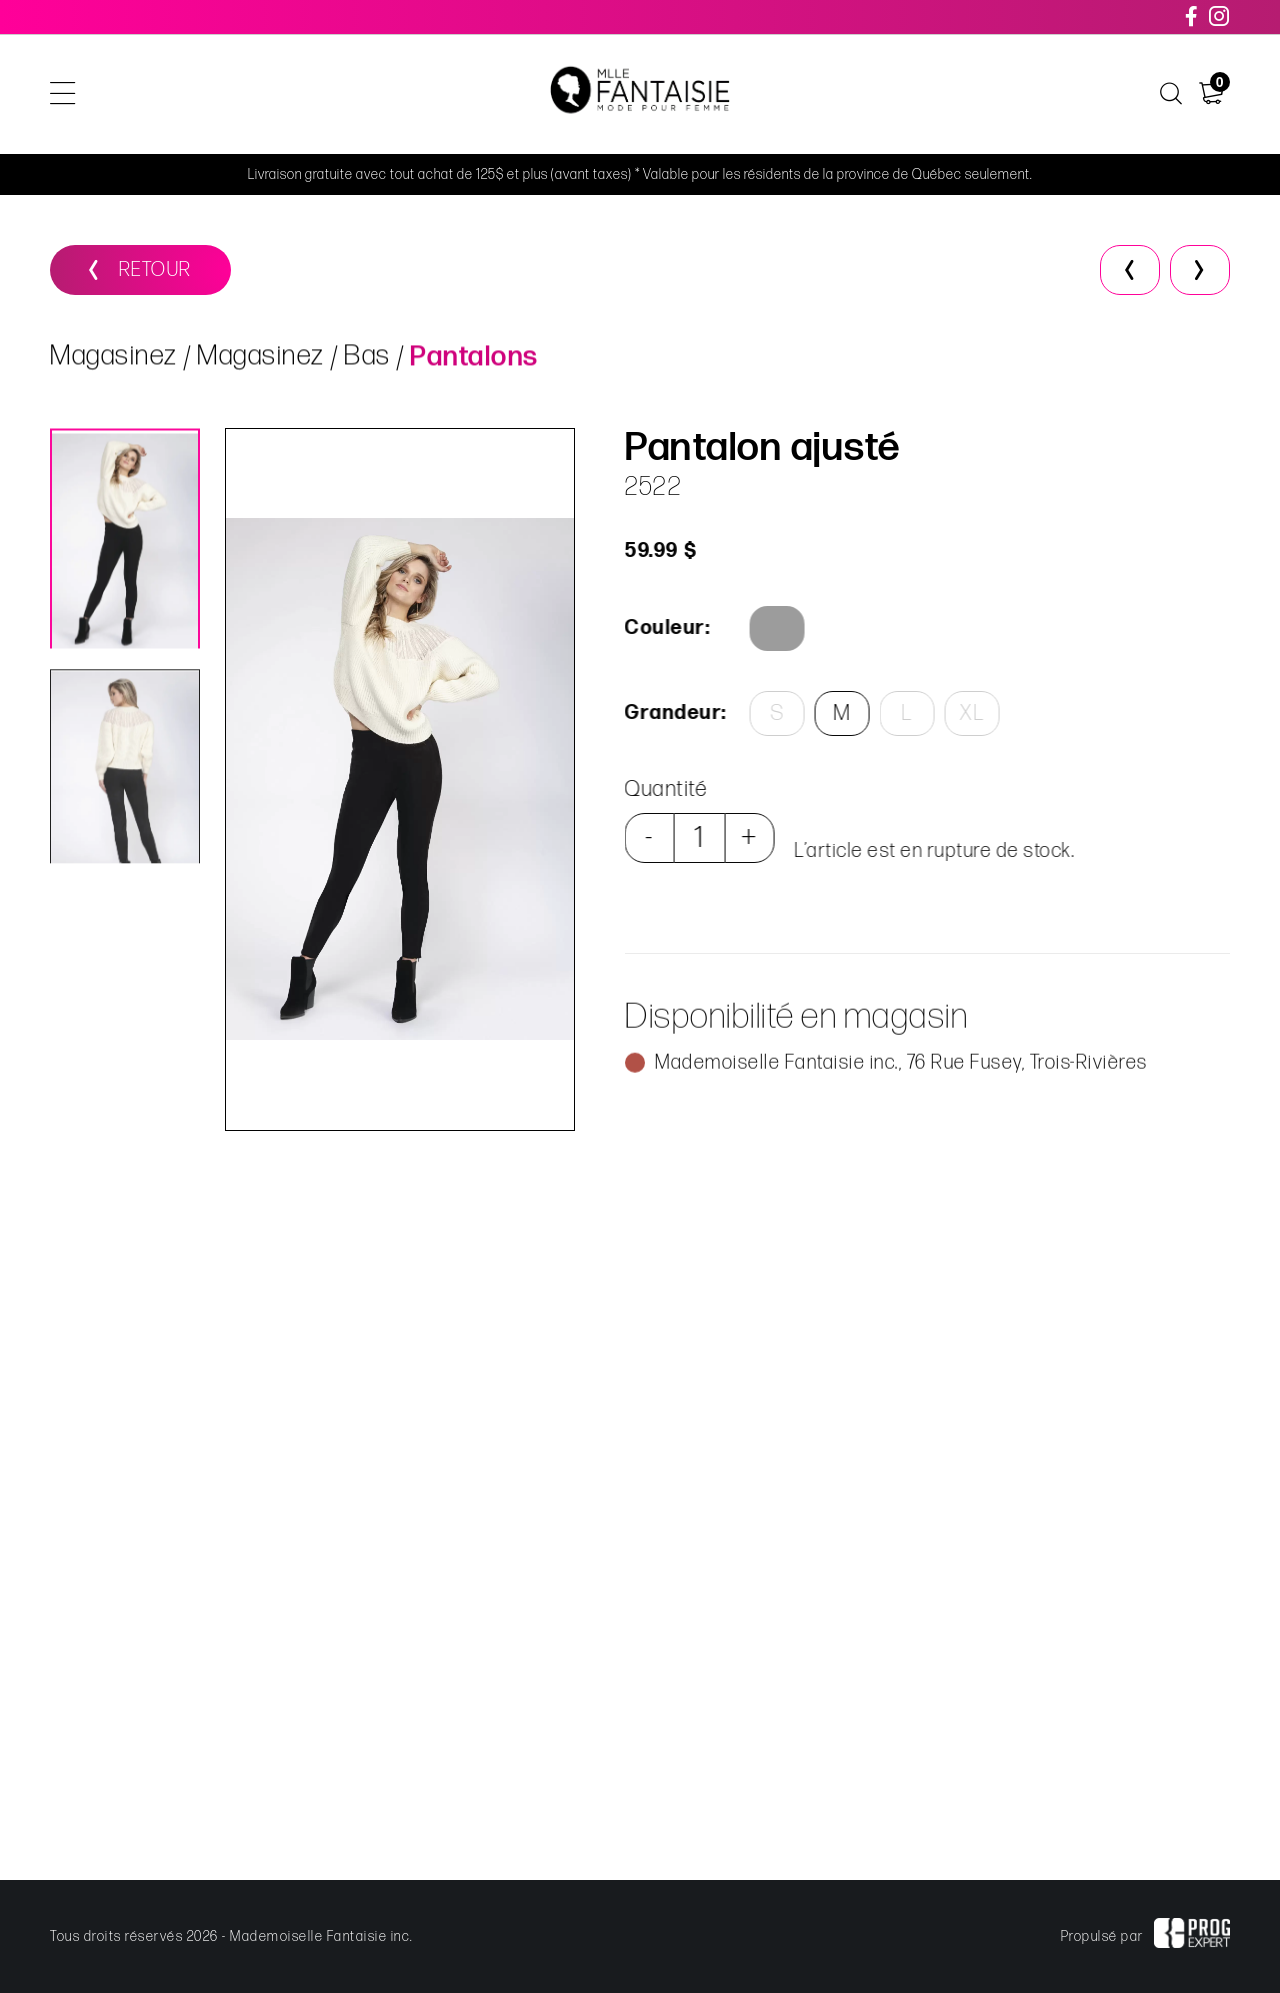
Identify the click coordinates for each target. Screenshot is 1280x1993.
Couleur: (666, 628)
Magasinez (114, 358)
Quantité (664, 789)
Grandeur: (673, 713)
